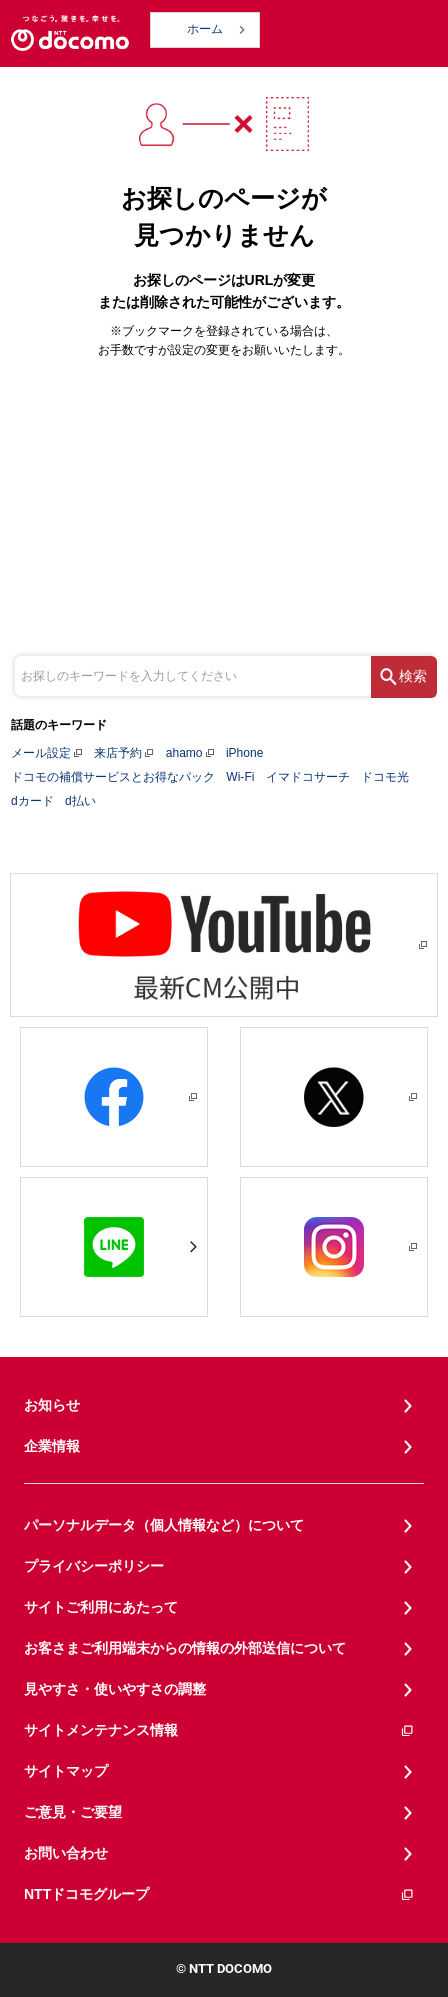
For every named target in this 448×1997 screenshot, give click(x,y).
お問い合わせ (66, 1853)
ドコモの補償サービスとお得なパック (113, 777)
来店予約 (118, 753)
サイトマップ (66, 1771)
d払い (80, 801)
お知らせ (52, 1405)
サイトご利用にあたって (101, 1607)
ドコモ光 (385, 777)
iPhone (244, 753)
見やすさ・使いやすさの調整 (115, 1689)
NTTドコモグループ (219, 1894)
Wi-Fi (240, 777)
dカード (32, 801)
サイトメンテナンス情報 (219, 1730)
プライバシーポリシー (94, 1566)
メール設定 (41, 753)
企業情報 (52, 1446)
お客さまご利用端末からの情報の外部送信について (185, 1648)
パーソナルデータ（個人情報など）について (164, 1525)
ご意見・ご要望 (73, 1812)
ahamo (184, 753)
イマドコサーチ (308, 777)
